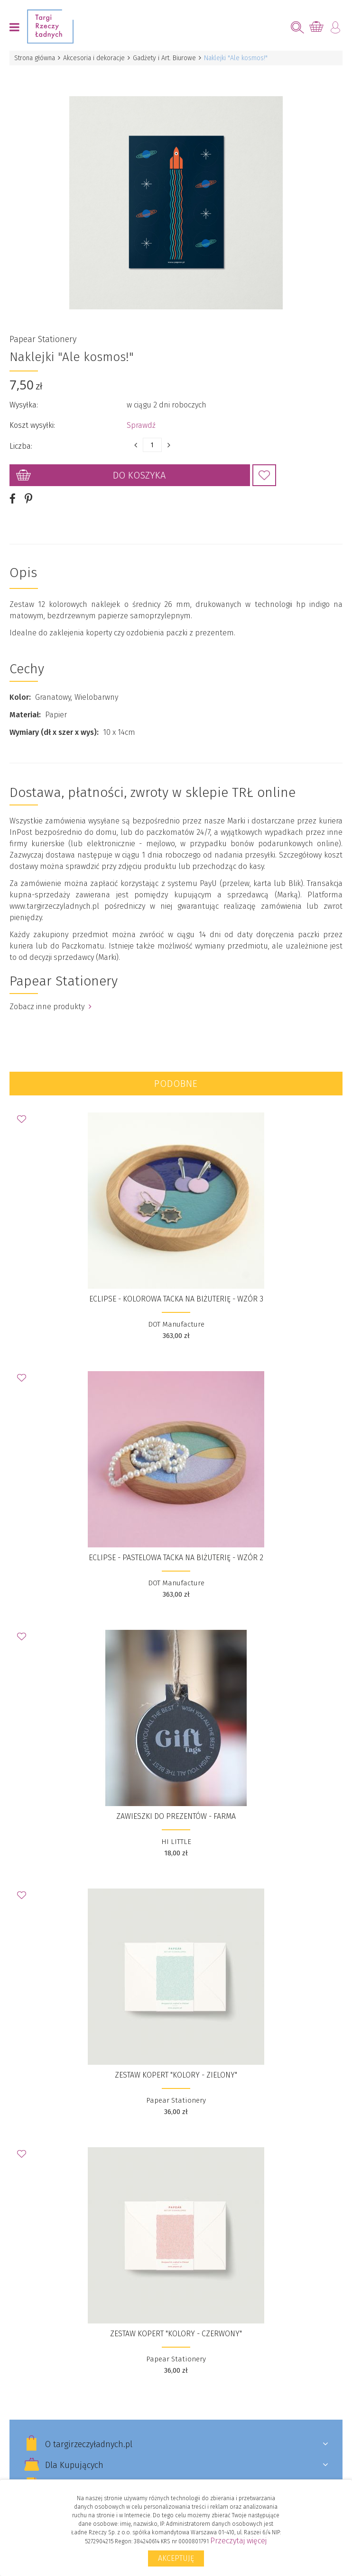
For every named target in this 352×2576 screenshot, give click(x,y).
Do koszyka (139, 475)
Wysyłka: (23, 404)
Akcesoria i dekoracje (94, 58)
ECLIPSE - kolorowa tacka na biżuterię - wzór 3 (176, 1298)
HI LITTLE (176, 1841)
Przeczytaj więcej (238, 2540)
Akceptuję (176, 2558)
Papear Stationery (42, 339)
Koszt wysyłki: (32, 425)
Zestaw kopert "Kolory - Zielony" (176, 2074)
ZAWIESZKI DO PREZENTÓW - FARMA (176, 1816)
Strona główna (34, 58)
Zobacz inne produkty (50, 1006)
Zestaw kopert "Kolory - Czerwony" (176, 2333)
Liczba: (20, 446)
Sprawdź (141, 425)
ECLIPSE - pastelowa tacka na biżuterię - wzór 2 (176, 1557)
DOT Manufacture (176, 1324)
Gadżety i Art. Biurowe (164, 58)
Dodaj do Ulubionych (264, 475)
